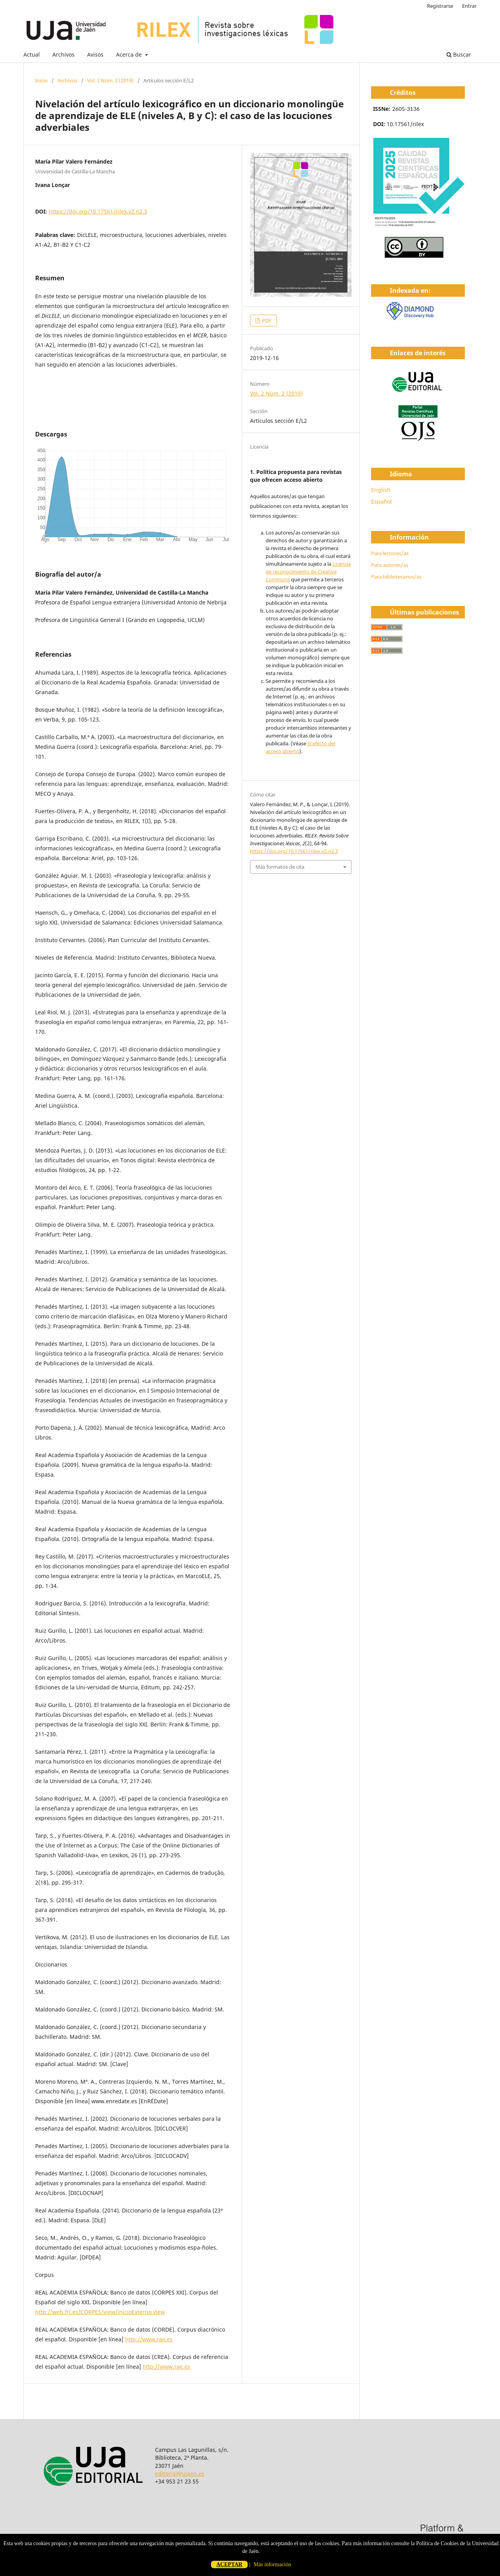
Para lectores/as (390, 553)
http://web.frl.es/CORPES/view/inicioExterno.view (100, 2312)
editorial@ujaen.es (179, 2473)
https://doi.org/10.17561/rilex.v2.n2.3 (98, 211)
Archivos (63, 54)
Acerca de (129, 54)
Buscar (458, 54)
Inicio (41, 80)
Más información (272, 2564)
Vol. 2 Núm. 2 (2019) (110, 80)
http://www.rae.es (149, 2339)
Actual (31, 54)
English (381, 489)
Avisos (95, 54)
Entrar (469, 5)
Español (381, 501)
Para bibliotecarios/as (396, 576)
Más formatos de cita (279, 866)
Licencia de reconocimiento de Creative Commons (308, 571)
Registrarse (440, 5)
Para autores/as (389, 564)
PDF (266, 320)
